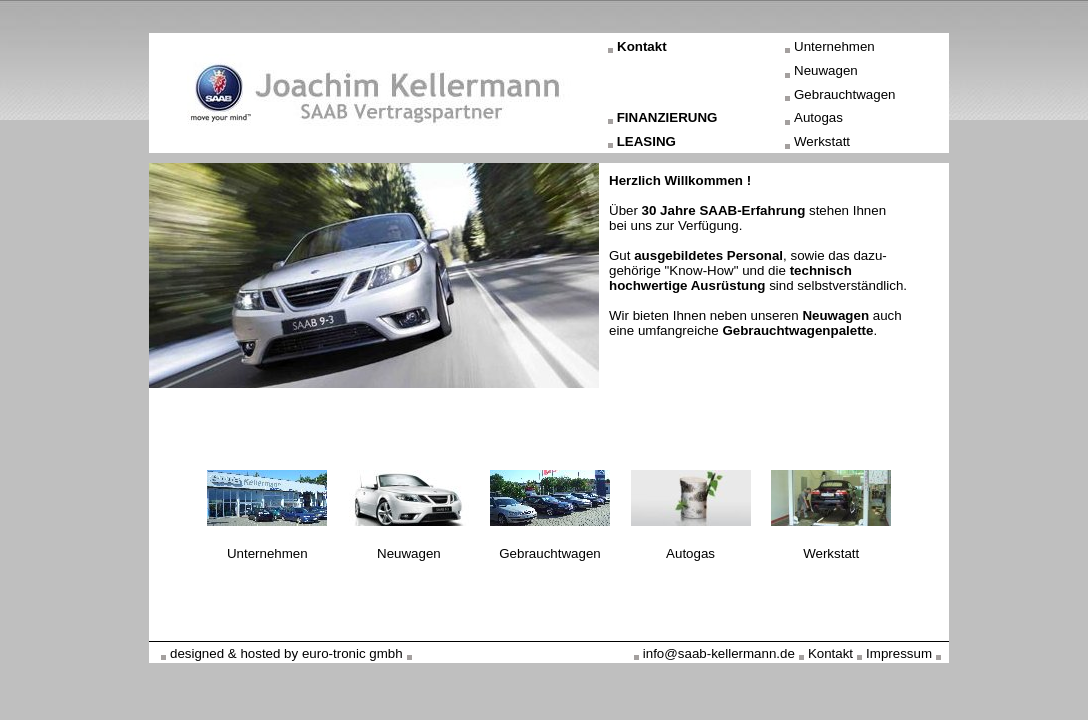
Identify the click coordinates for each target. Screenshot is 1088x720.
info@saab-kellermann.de (719, 653)
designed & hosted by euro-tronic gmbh (286, 653)
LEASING (646, 141)
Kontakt (642, 46)
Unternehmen (834, 46)
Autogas (818, 117)
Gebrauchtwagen (845, 94)
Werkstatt (822, 141)
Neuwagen (826, 70)
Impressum (899, 653)
